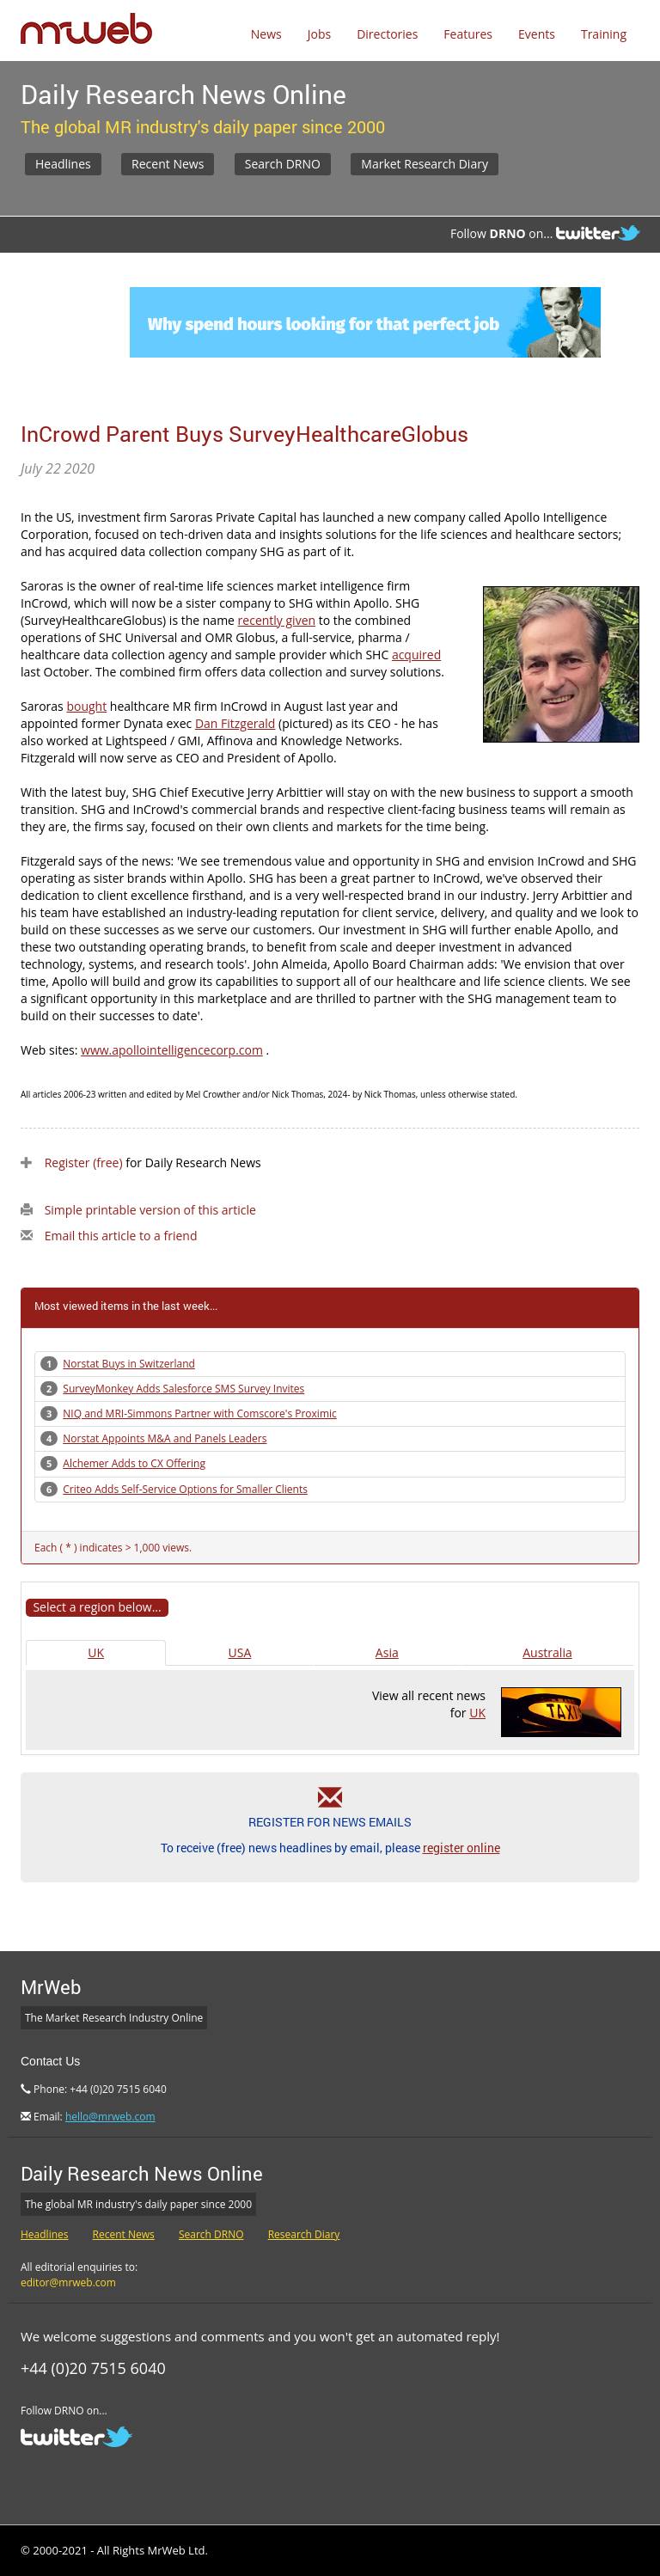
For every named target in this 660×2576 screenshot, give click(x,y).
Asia (387, 1652)
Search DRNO (283, 164)
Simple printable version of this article (150, 1210)
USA (240, 1652)
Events (536, 34)
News (266, 34)
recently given (277, 620)
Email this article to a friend (121, 1235)
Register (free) (84, 1162)
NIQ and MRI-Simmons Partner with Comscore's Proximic (199, 1413)
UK (96, 1652)
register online (461, 1847)
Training (603, 34)
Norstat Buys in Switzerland (129, 1363)
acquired (416, 654)
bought (86, 706)
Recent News (167, 164)
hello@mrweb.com (110, 2116)
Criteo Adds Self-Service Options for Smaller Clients (185, 1489)
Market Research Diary (424, 164)
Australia (546, 1652)
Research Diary (304, 2234)
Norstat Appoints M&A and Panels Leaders (164, 1438)
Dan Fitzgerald (235, 723)
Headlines (63, 164)
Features (467, 34)
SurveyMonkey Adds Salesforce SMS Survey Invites (183, 1388)
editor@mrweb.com (68, 2282)
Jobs (319, 34)
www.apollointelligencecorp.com (172, 1050)
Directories (387, 34)
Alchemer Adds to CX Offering (134, 1463)
